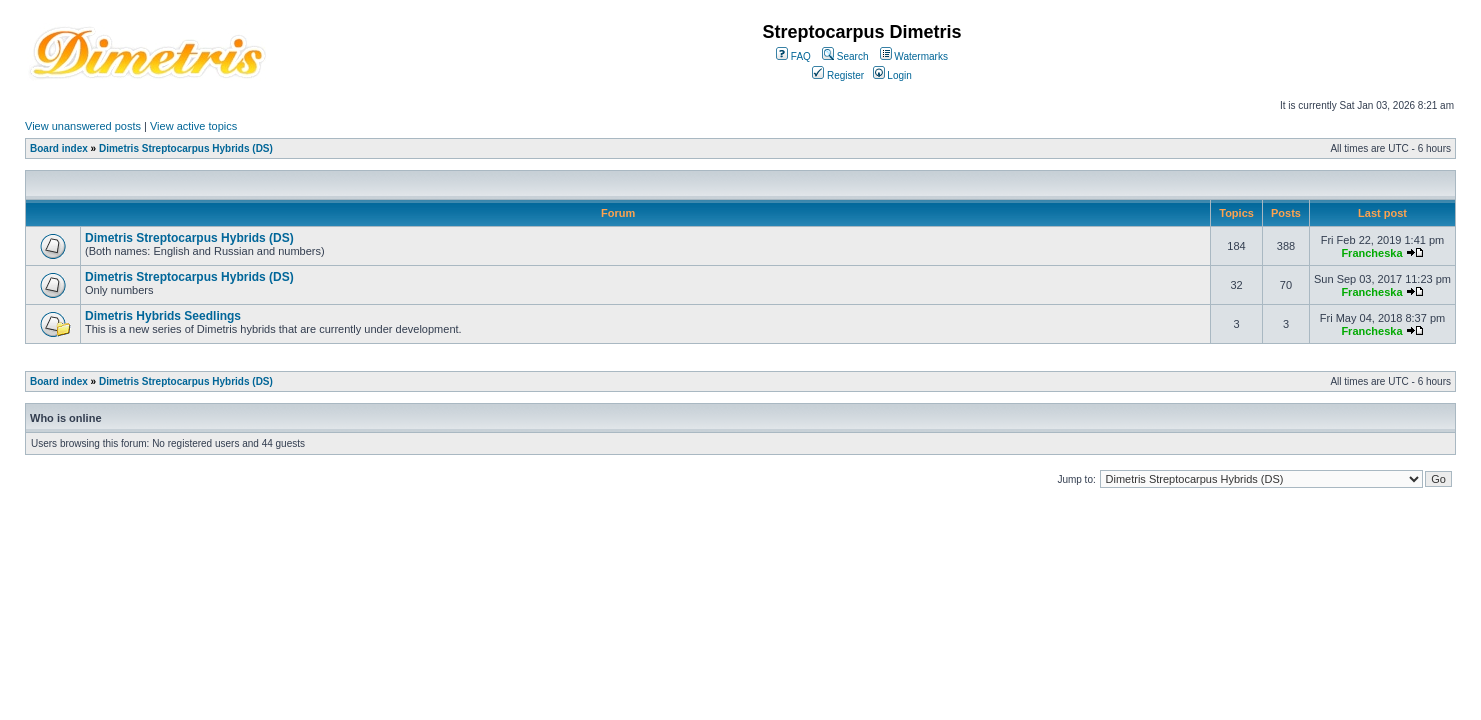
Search (845, 56)
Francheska (1371, 253)
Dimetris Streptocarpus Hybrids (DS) (186, 148)
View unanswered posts (83, 126)
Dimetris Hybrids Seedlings (163, 316)
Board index (59, 148)
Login (892, 75)
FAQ (793, 56)
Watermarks (914, 56)
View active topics (193, 126)
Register (838, 75)
